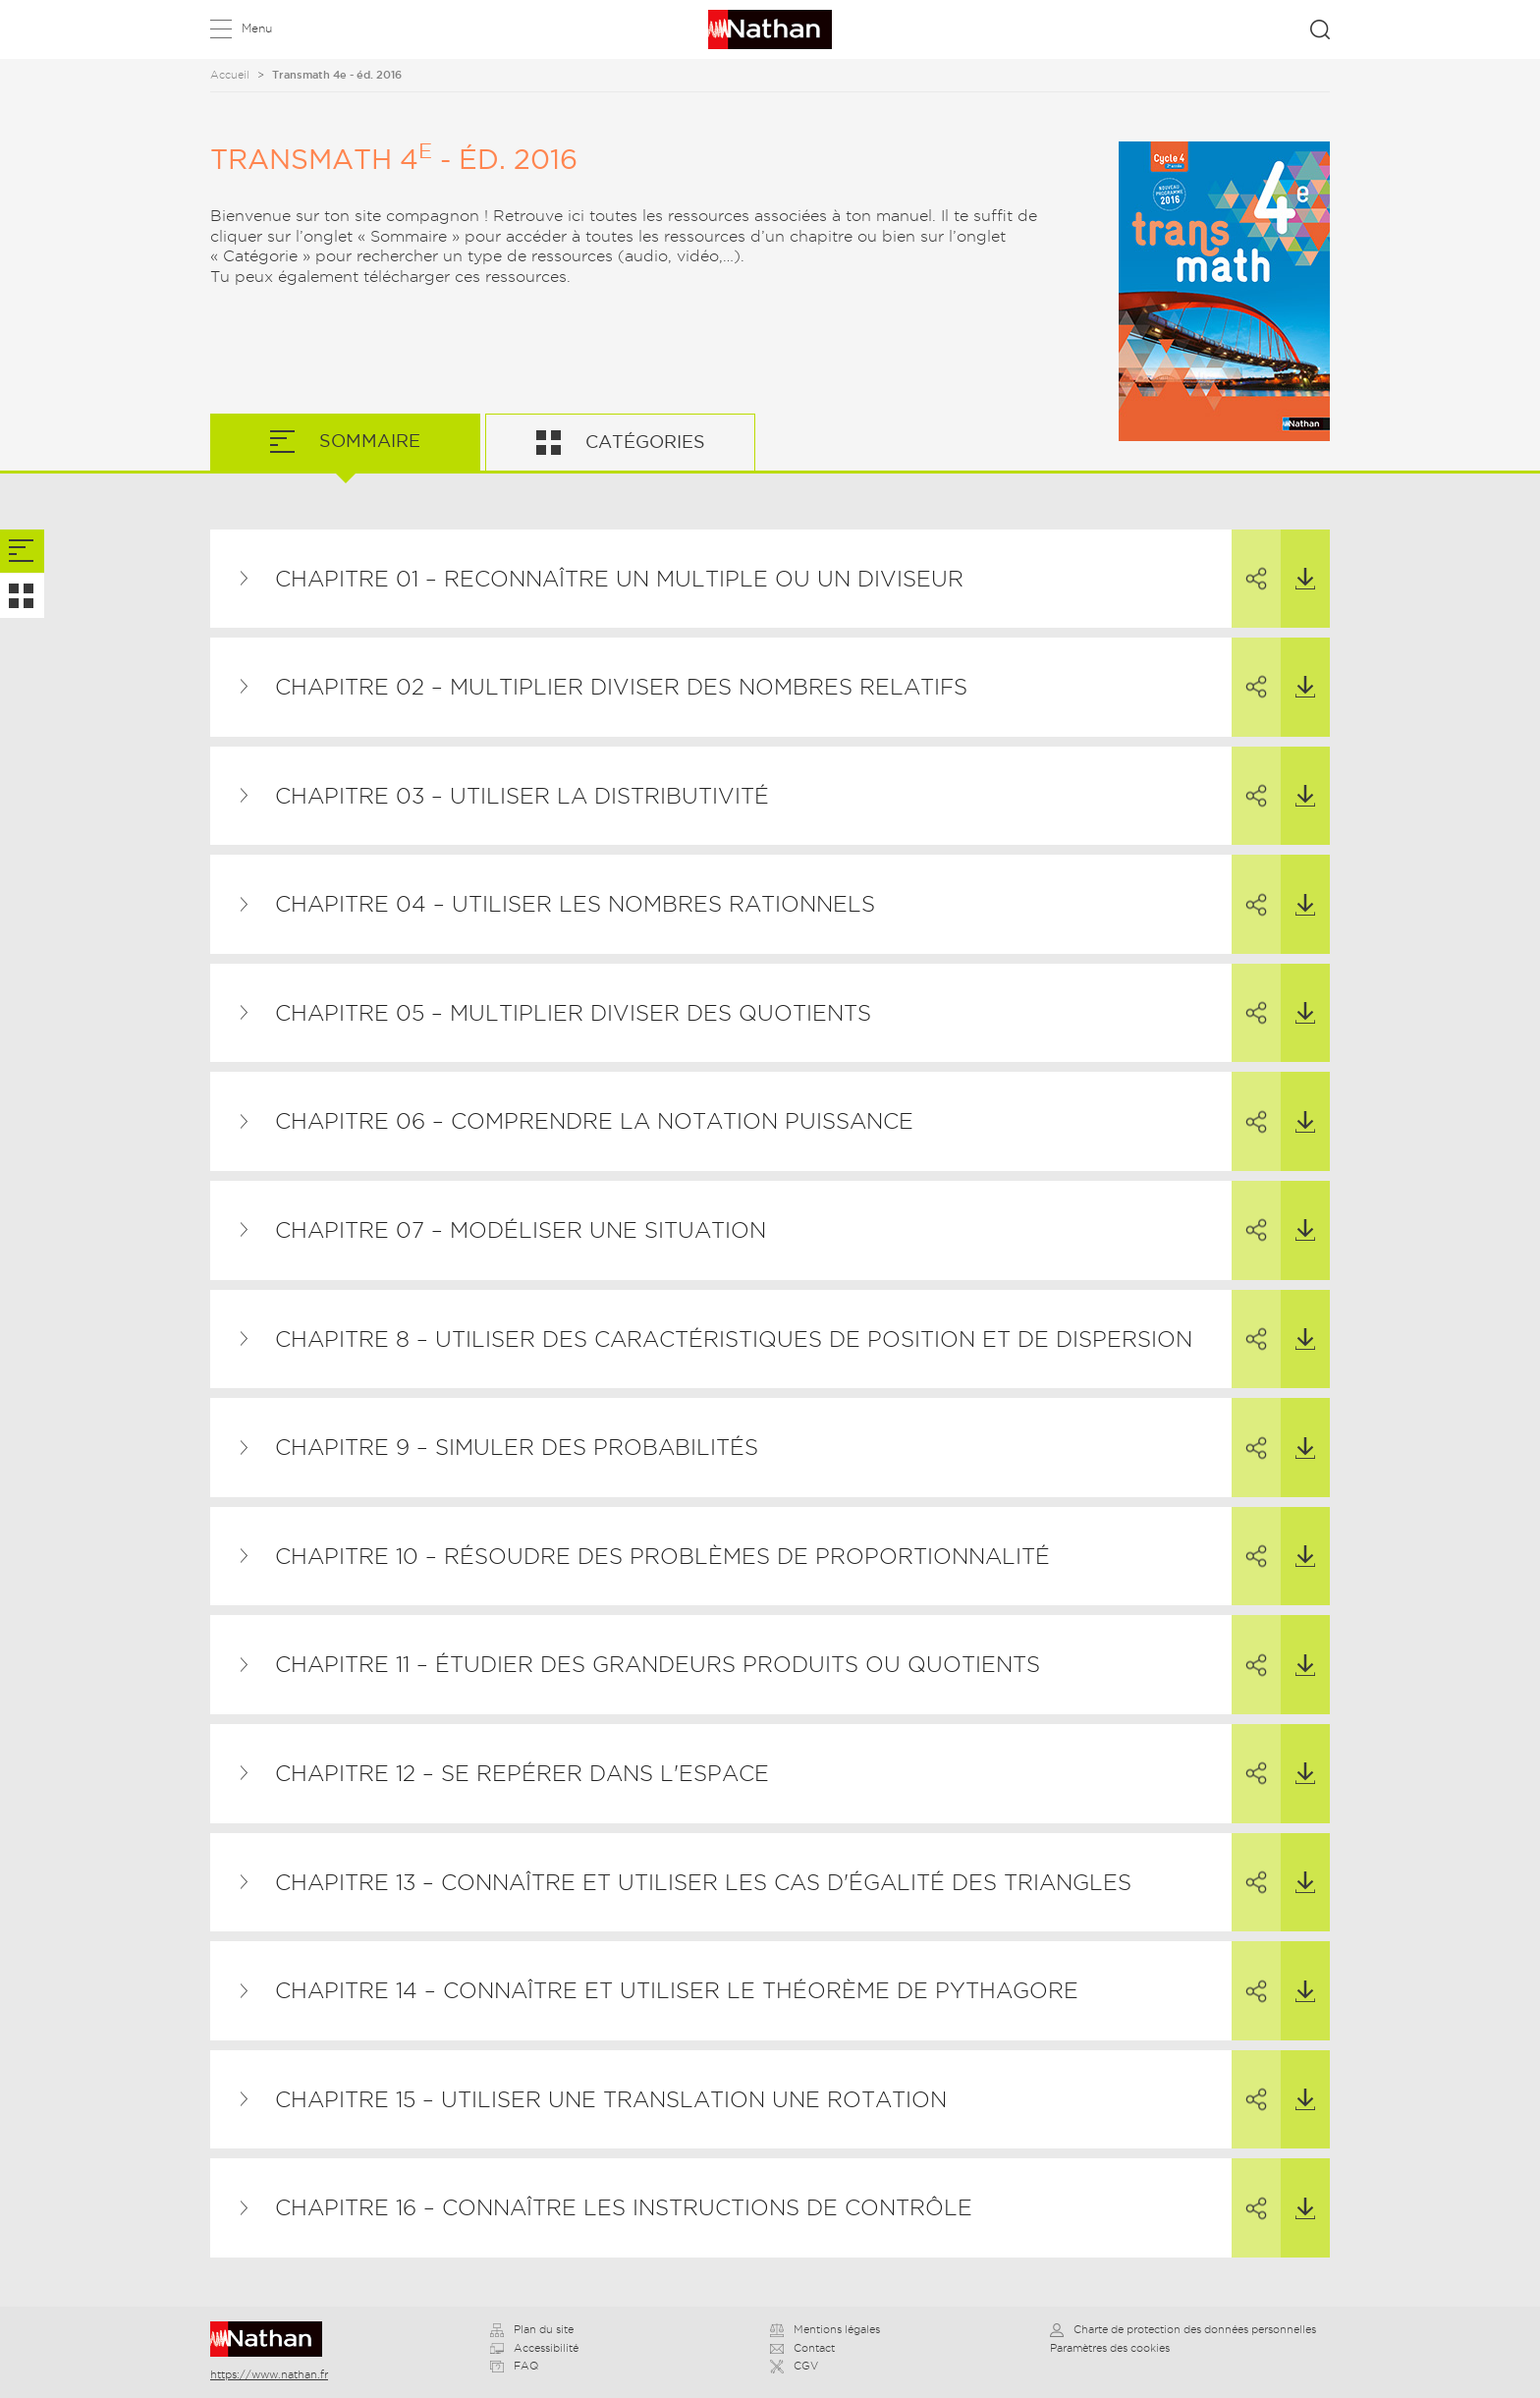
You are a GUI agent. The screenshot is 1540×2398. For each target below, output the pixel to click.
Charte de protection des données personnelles (1183, 2329)
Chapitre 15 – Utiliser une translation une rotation (611, 2099)
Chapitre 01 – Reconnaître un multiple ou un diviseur (619, 578)
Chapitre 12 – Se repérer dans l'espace (522, 1773)
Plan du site (532, 2329)
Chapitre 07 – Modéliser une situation (520, 1230)
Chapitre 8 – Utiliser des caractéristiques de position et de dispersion (733, 1339)
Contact (802, 2348)
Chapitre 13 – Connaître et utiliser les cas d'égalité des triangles (703, 1882)
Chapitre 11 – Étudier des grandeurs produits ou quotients (657, 1664)
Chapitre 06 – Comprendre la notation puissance (594, 1121)
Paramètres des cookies (1110, 2348)
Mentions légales (825, 2329)
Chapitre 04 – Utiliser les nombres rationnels (575, 904)
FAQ (514, 2365)
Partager (1249, 560)
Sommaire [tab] (367, 440)
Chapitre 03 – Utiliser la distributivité (522, 796)
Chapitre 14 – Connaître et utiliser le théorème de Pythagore (676, 1990)
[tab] (22, 552)
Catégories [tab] (642, 441)
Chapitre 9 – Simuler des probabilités (516, 1447)
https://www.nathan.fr (269, 2374)
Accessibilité (534, 2348)
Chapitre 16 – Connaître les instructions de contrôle (623, 2207)
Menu (257, 28)
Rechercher (1320, 29)
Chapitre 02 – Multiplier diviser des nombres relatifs (621, 686)
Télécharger (1298, 559)
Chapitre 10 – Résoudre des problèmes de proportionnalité (662, 1556)
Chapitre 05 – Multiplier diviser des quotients (573, 1013)
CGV (794, 2365)
